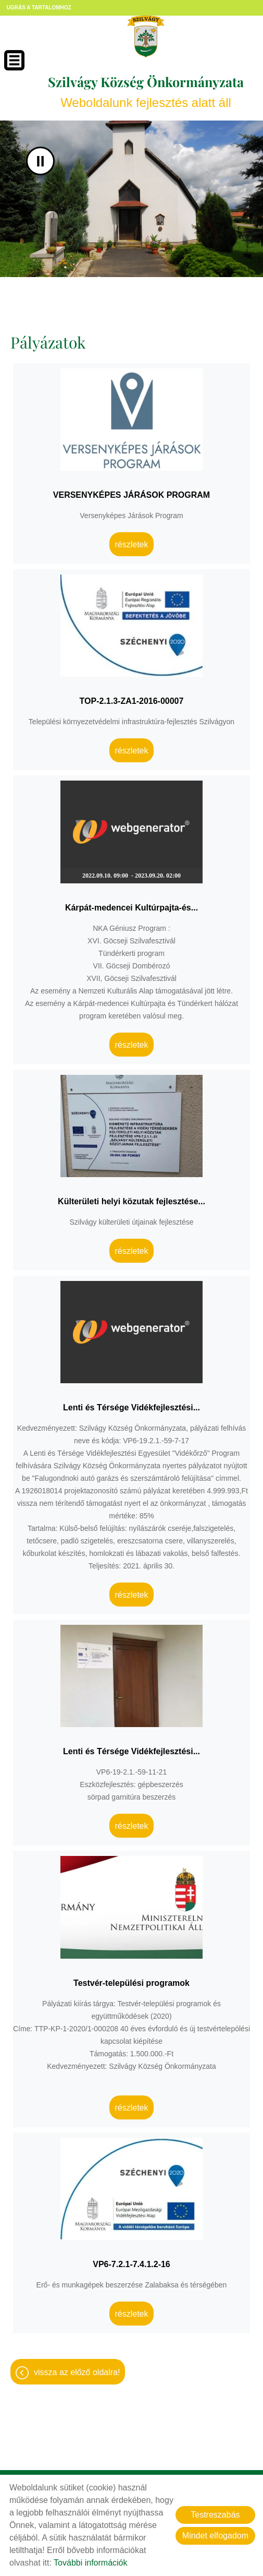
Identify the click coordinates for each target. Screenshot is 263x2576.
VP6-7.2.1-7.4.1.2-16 (131, 2264)
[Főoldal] (146, 36)
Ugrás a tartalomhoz (39, 7)
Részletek (131, 544)
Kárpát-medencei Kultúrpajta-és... (131, 907)
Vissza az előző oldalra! (77, 2372)
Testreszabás (215, 2514)
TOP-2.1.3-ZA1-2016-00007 (132, 701)
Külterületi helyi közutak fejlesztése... (131, 1201)
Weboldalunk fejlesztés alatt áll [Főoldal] (146, 91)
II (40, 161)
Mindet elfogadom (215, 2535)
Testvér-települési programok (131, 1983)
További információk (90, 2562)
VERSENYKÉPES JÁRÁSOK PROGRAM (131, 494)
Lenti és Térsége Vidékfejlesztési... (131, 1407)
